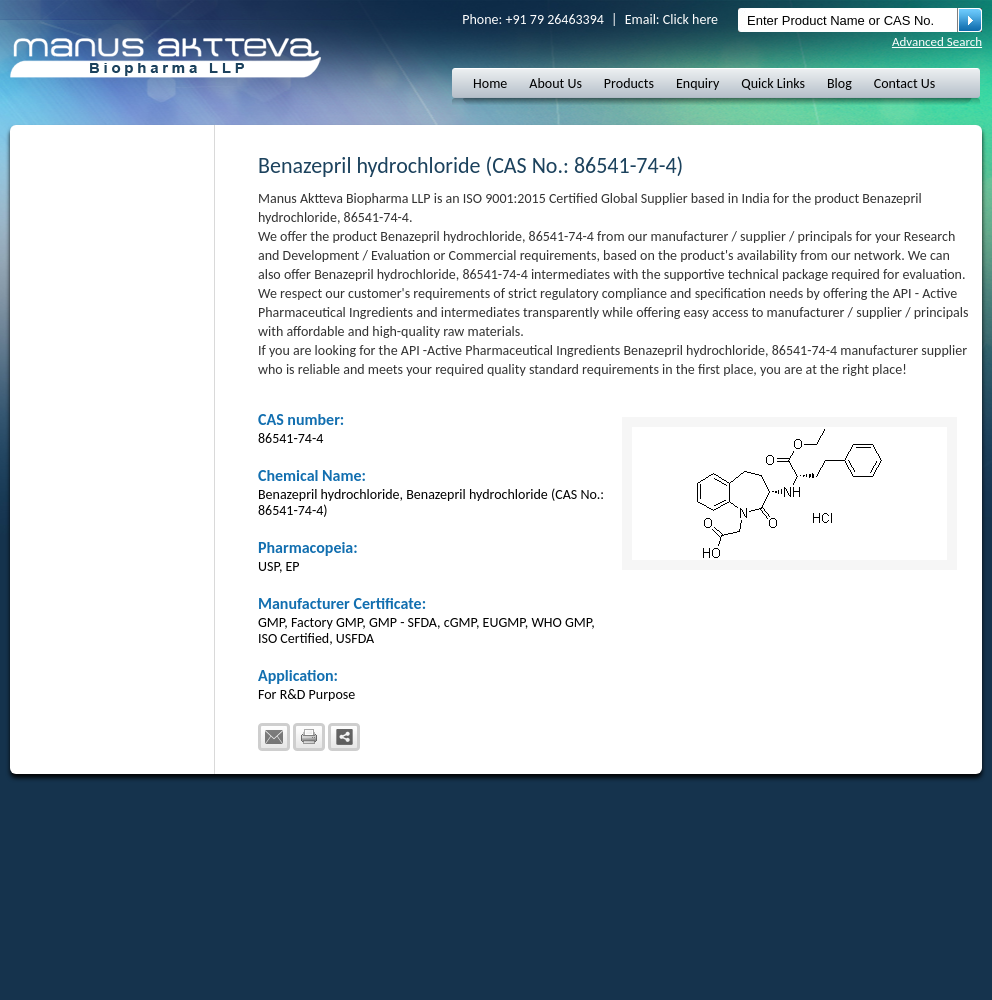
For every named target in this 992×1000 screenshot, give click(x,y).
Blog (839, 83)
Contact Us (905, 83)
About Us (555, 83)
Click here (690, 19)
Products (629, 83)
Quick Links (773, 83)
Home (490, 83)
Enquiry (697, 83)
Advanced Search (937, 41)
